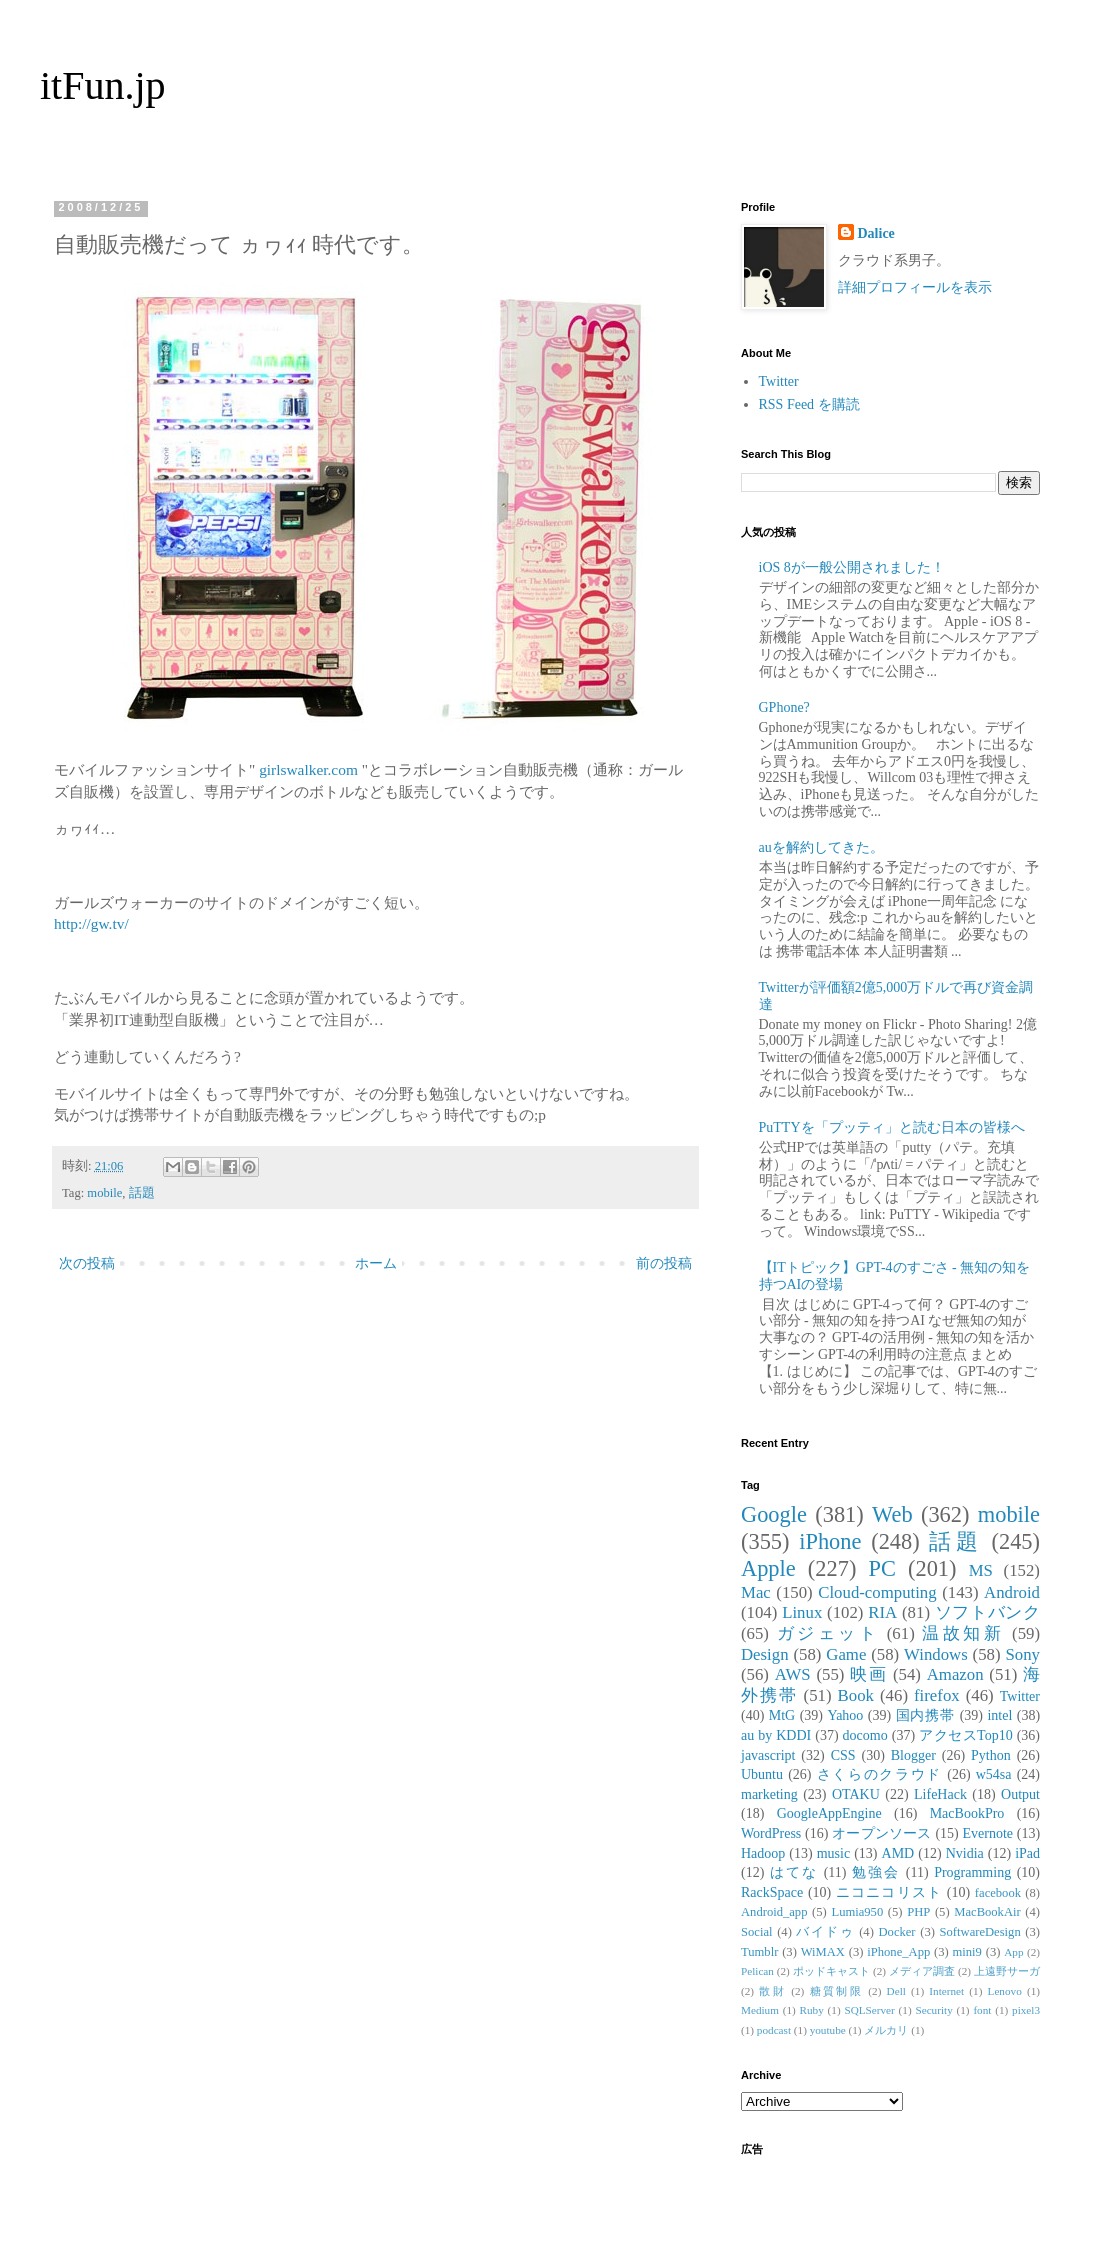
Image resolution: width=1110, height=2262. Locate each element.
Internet (946, 1991)
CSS (843, 1755)
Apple (768, 1568)
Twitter (779, 381)
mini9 (967, 1952)
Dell (896, 1991)
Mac (756, 1592)
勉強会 (876, 1872)
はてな (794, 1872)
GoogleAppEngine (829, 1813)
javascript (768, 1755)
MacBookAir (987, 1912)
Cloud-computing (877, 1592)
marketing (769, 1794)
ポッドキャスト (831, 1971)
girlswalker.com (308, 769)
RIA (882, 1612)
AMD (898, 1853)
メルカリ (886, 2030)
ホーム (376, 1263)
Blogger (913, 1755)
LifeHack (940, 1794)
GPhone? (784, 707)
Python (991, 1755)
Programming (972, 1872)
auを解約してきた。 (821, 847)
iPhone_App (898, 1952)
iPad (1027, 1853)
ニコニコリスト (889, 1892)
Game (846, 1654)
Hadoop (763, 1853)
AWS (793, 1674)
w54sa (994, 1774)
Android (1012, 1592)
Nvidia (965, 1853)
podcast (774, 2030)
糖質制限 (837, 1991)
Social (756, 1932)
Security (933, 2010)
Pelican (757, 1971)
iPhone (830, 1541)
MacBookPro (967, 1813)
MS (981, 1570)
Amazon (955, 1674)
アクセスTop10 (966, 1735)
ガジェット (828, 1633)
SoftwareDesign (980, 1932)
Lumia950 (857, 1912)
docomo (865, 1735)
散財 (772, 1991)
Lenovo (1005, 1991)
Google (774, 1514)
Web (892, 1514)
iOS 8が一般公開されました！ (852, 567)
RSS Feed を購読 (809, 404)
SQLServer (869, 2010)
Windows (936, 1654)
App (1013, 1952)
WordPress (771, 1833)
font (982, 2010)
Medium (760, 2010)
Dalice (876, 233)
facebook (998, 1893)
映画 (868, 1674)
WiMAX (823, 1952)
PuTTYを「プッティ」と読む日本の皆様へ (892, 1127)
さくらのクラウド (879, 1774)
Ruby (812, 2010)
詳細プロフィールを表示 (915, 287)
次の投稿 (87, 1263)
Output (1020, 1794)
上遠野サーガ (1007, 1971)
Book (856, 1695)
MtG (782, 1715)
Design (765, 1654)
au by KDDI (776, 1735)
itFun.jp (103, 85)
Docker (896, 1932)
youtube (828, 2030)
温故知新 (963, 1633)
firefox (937, 1695)
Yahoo (845, 1715)
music (833, 1853)
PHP (918, 1912)
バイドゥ (825, 1932)
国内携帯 (926, 1715)
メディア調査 (922, 1971)
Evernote (987, 1833)
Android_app (774, 1912)
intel (999, 1715)
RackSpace (772, 1892)
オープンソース (882, 1833)
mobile (104, 1193)
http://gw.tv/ (91, 923)
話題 (142, 1193)
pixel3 (1026, 2010)
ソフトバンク (987, 1612)
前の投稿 (664, 1263)
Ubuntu (762, 1774)
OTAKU (856, 1794)
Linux (802, 1612)
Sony (1022, 1654)
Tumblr (759, 1952)
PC (881, 1568)
